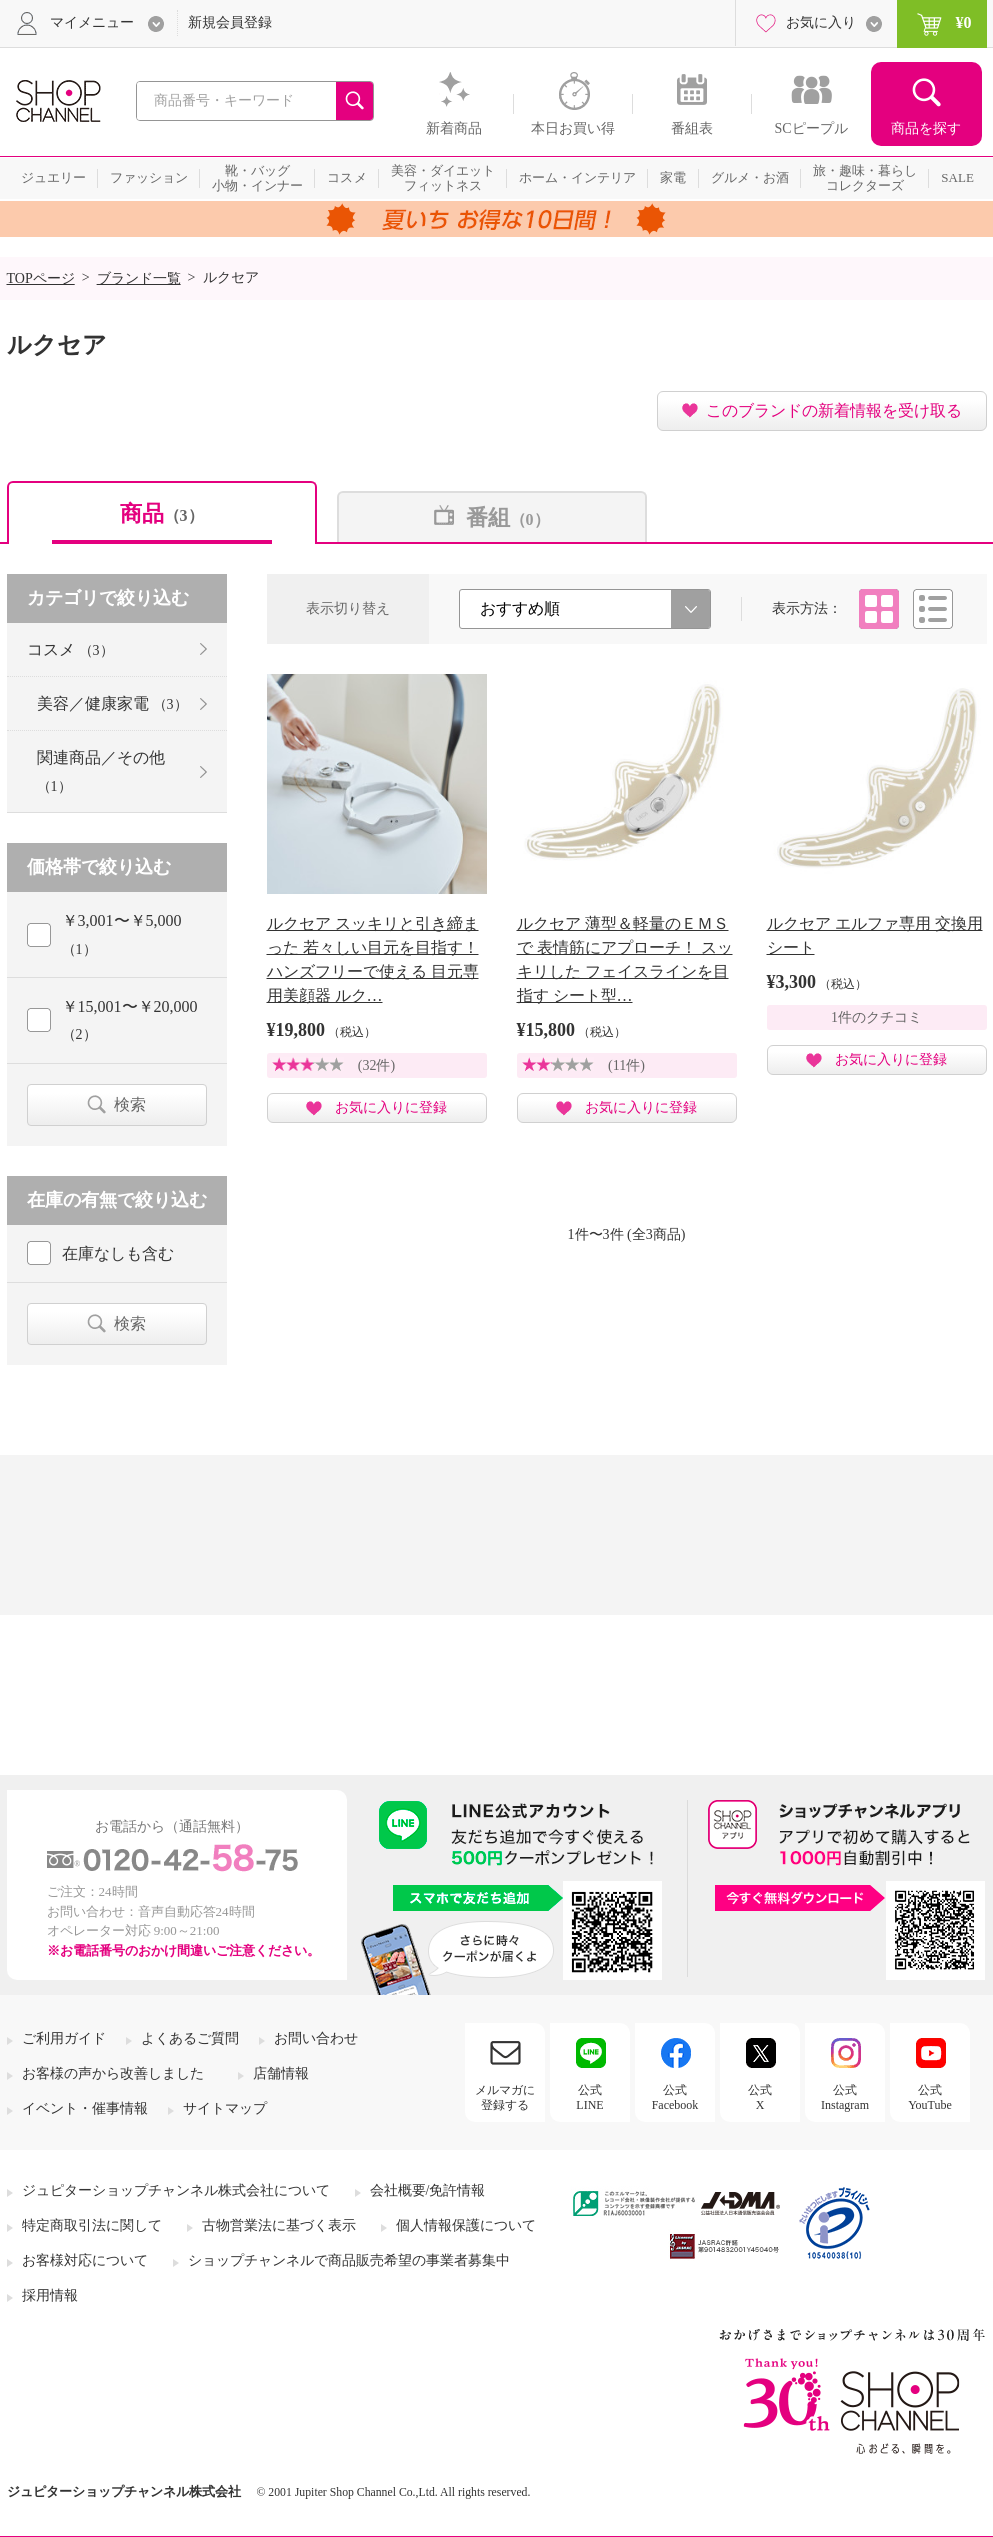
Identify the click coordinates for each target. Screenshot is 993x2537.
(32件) (376, 1065)
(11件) (626, 1065)
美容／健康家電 (112, 703)
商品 (162, 513)
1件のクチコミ (876, 1017)
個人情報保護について (466, 2225)
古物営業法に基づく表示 (279, 2225)
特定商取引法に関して (92, 2225)
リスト (933, 609)
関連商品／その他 (101, 771)
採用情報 (50, 2295)
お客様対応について (85, 2260)
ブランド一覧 (139, 278)
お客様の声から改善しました (113, 2073)
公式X (760, 2097)
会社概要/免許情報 (428, 2190)
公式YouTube (930, 2097)
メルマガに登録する (505, 2097)
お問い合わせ (316, 2038)
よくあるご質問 (190, 2038)
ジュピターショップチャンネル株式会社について (176, 2190)
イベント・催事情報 (85, 2108)
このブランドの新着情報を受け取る (834, 410)
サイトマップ (225, 2108)
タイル (879, 609)
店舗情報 (281, 2073)
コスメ (70, 649)
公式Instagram (845, 2097)
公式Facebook (675, 2097)
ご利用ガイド (64, 2038)
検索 (130, 1104)
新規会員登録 (230, 22)
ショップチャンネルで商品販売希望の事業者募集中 (349, 2260)
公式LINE (589, 2097)
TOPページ (41, 278)
